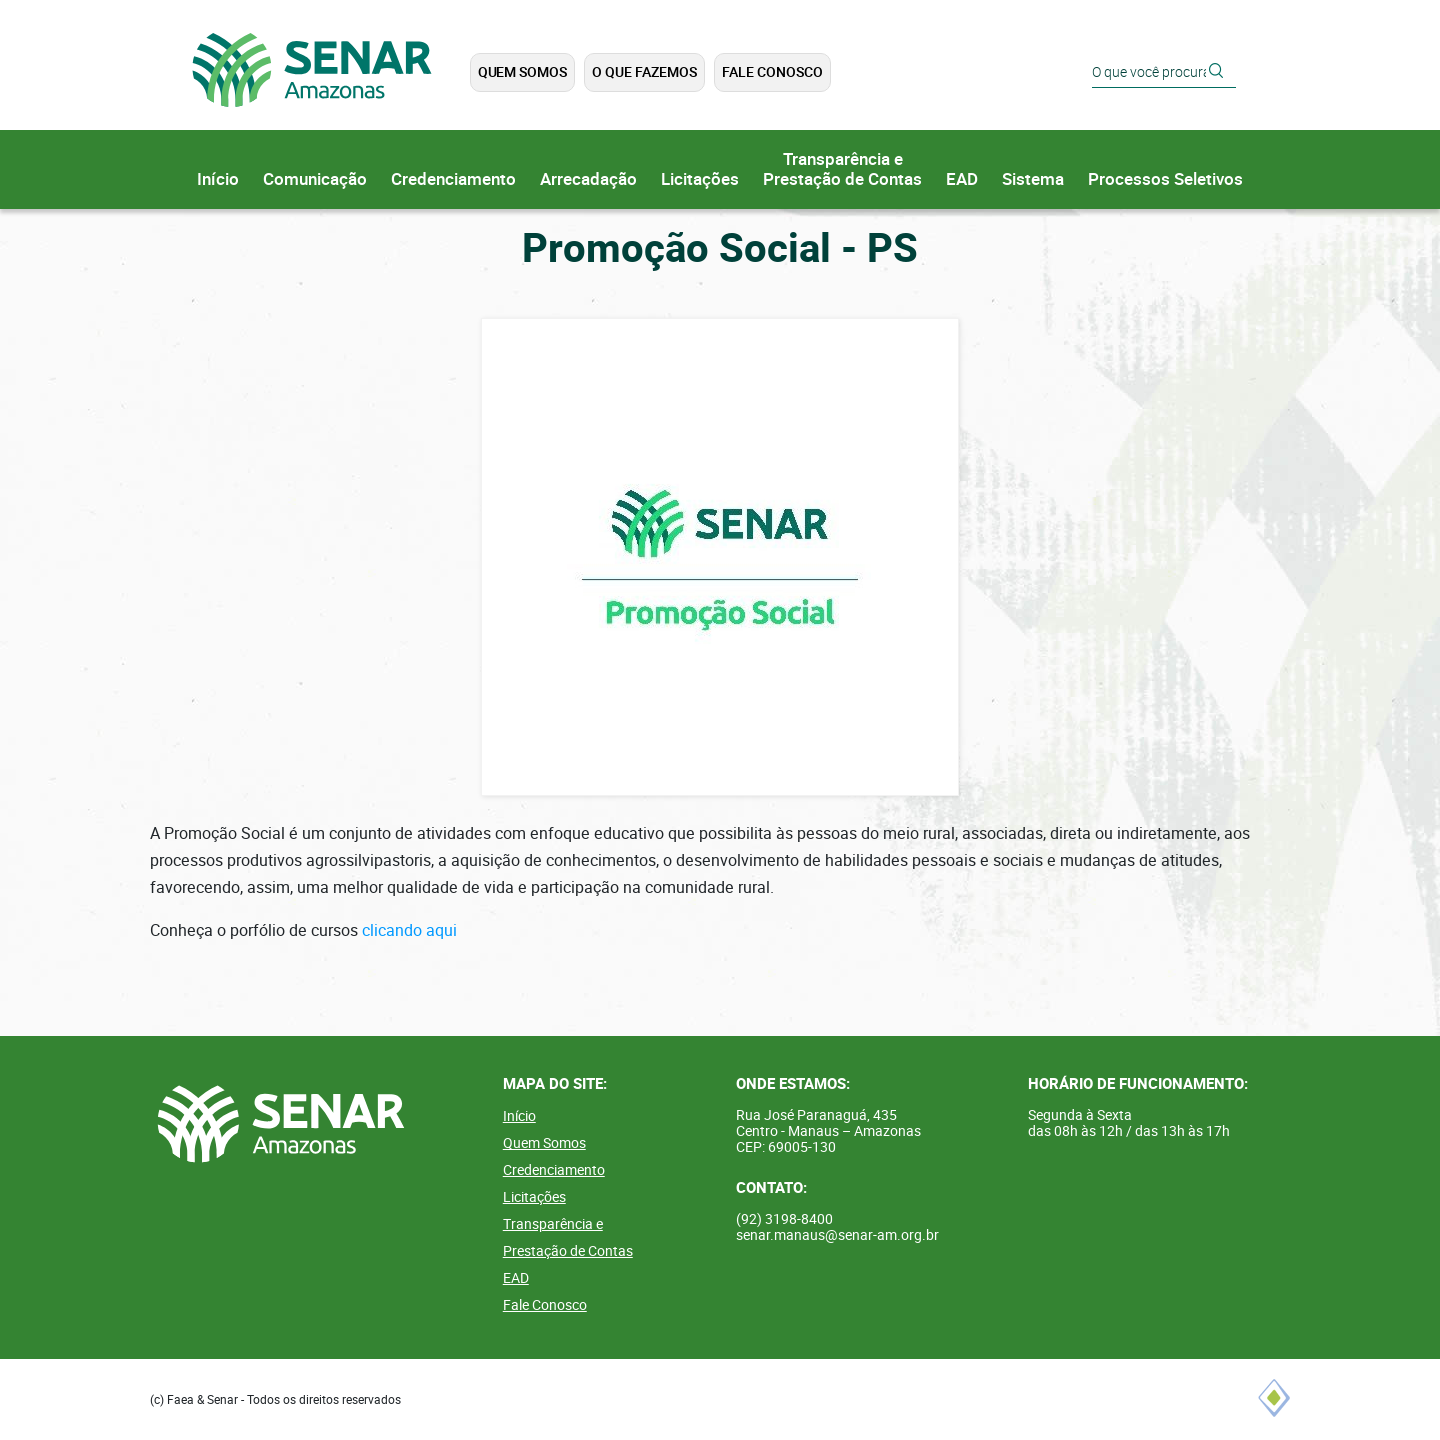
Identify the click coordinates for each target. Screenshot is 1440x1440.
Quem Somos (522, 72)
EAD (962, 179)
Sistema (1033, 179)
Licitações (700, 179)
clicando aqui (409, 930)
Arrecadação (588, 179)
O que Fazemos (644, 72)
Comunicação (315, 179)
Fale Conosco (772, 72)
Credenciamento (453, 179)
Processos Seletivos (1165, 179)
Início (218, 179)
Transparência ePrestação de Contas (842, 169)
